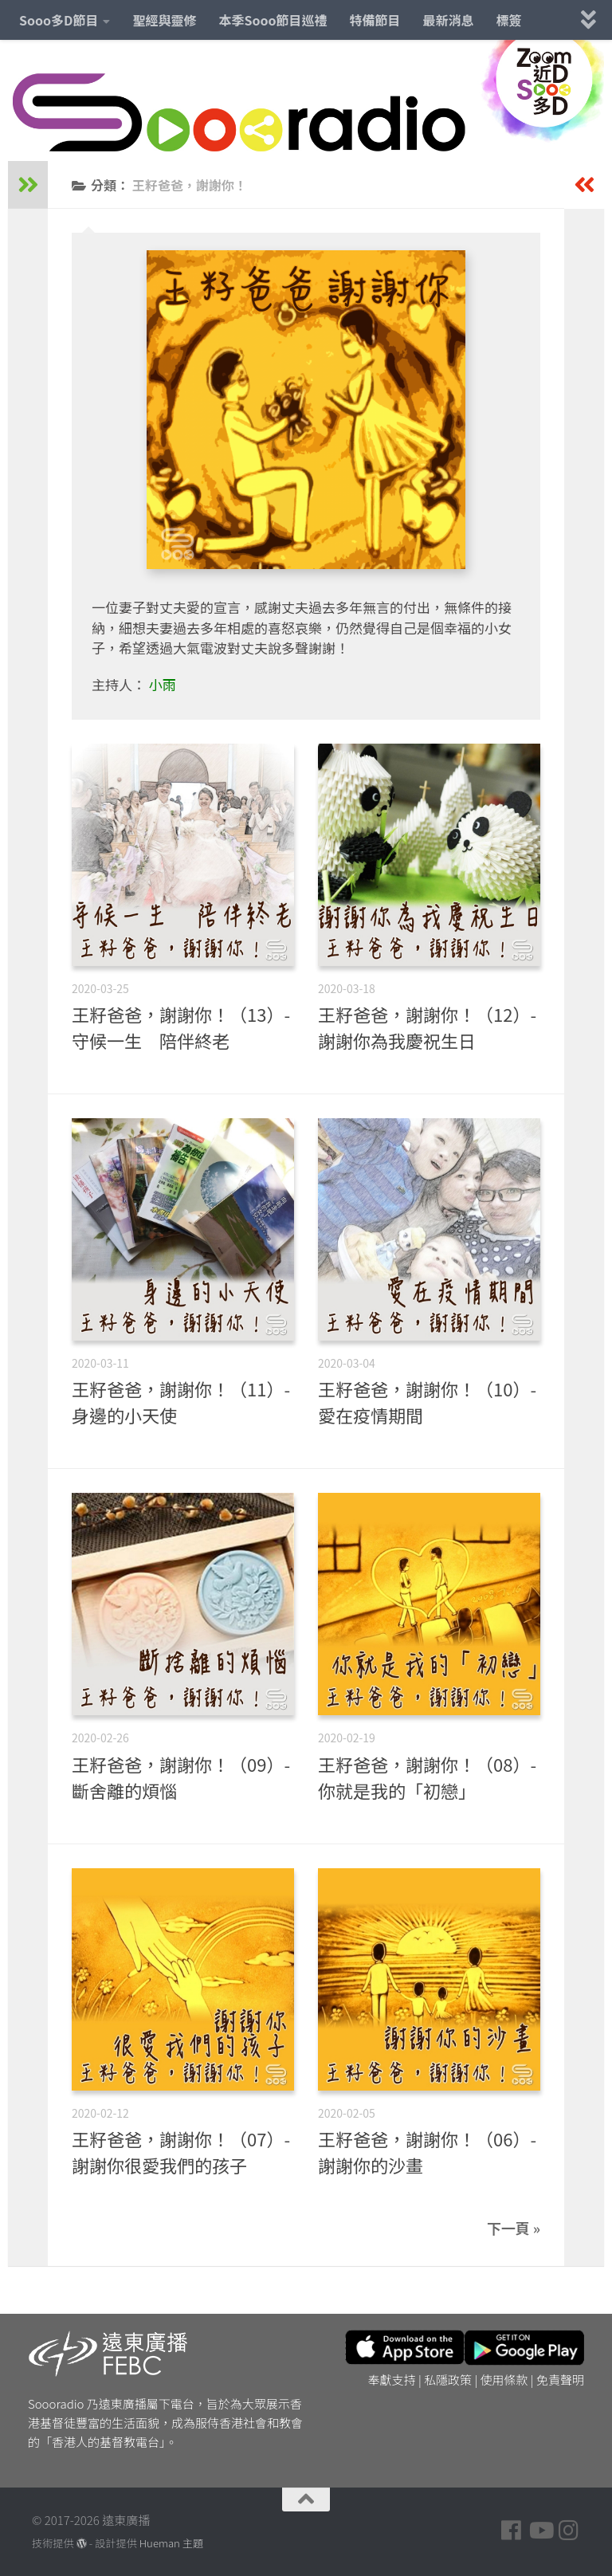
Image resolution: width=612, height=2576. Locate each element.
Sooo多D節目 (58, 19)
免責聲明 (560, 2379)
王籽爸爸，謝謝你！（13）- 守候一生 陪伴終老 (181, 1027)
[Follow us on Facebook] (511, 2530)
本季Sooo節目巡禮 (272, 19)
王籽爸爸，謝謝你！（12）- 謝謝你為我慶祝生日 (427, 1027)
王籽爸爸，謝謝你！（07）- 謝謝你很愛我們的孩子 (181, 2151)
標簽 (509, 19)
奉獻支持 (392, 2379)
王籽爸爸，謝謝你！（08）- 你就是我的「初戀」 (427, 1777)
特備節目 (375, 19)
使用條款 (504, 2379)
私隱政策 (448, 2379)
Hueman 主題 (171, 2542)
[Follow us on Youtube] (540, 2530)
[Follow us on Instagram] (569, 2530)
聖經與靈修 (164, 19)
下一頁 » (513, 2227)
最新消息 (448, 19)
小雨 (162, 684)
